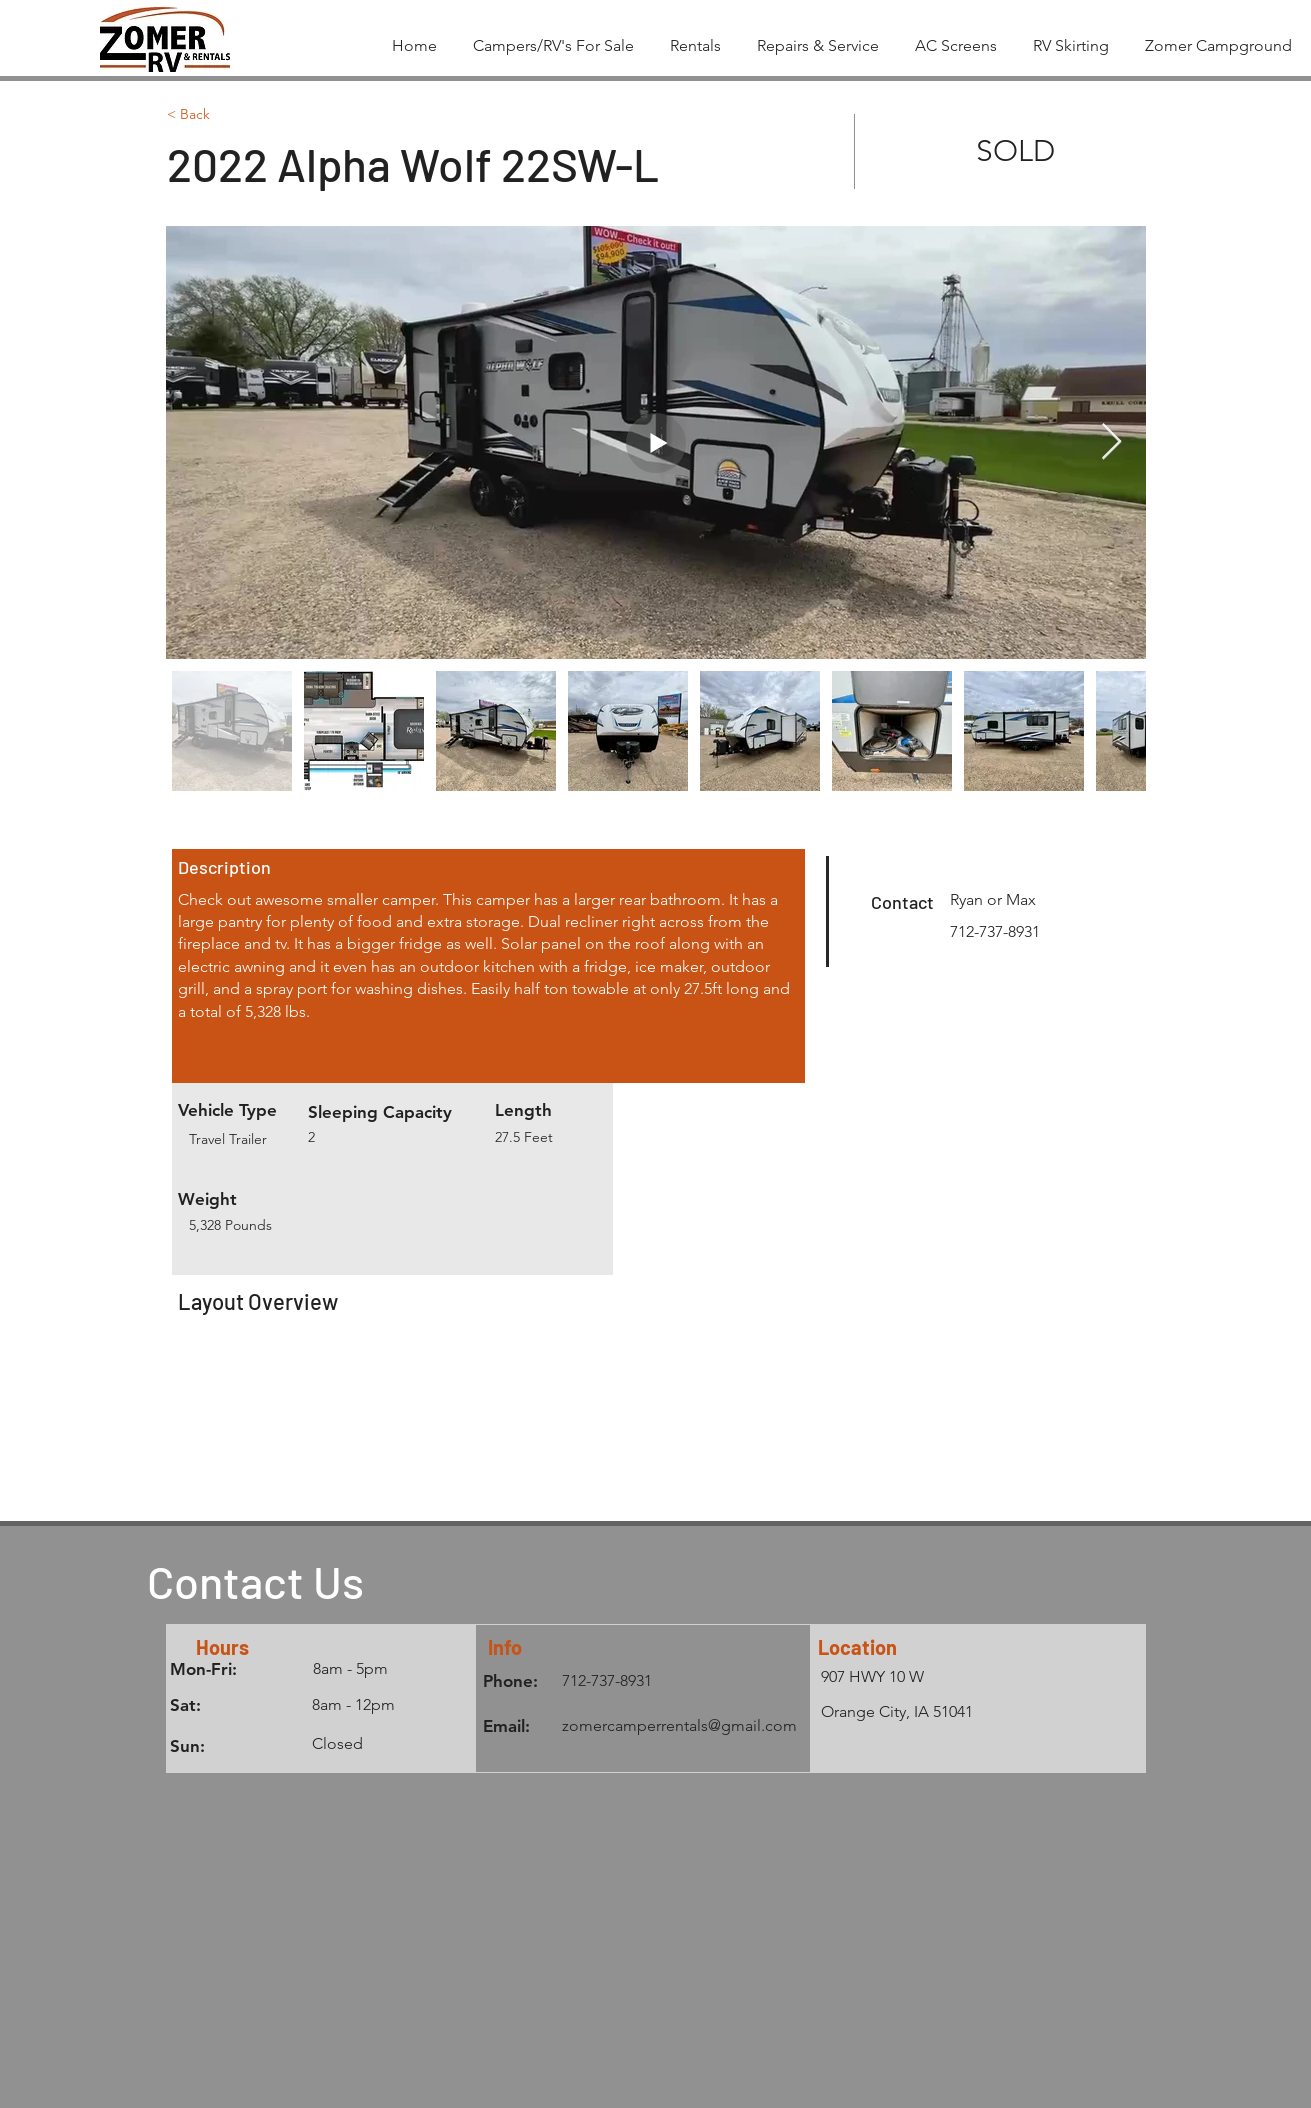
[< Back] (238, 115)
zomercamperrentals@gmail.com (679, 1725)
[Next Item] (1111, 442)
